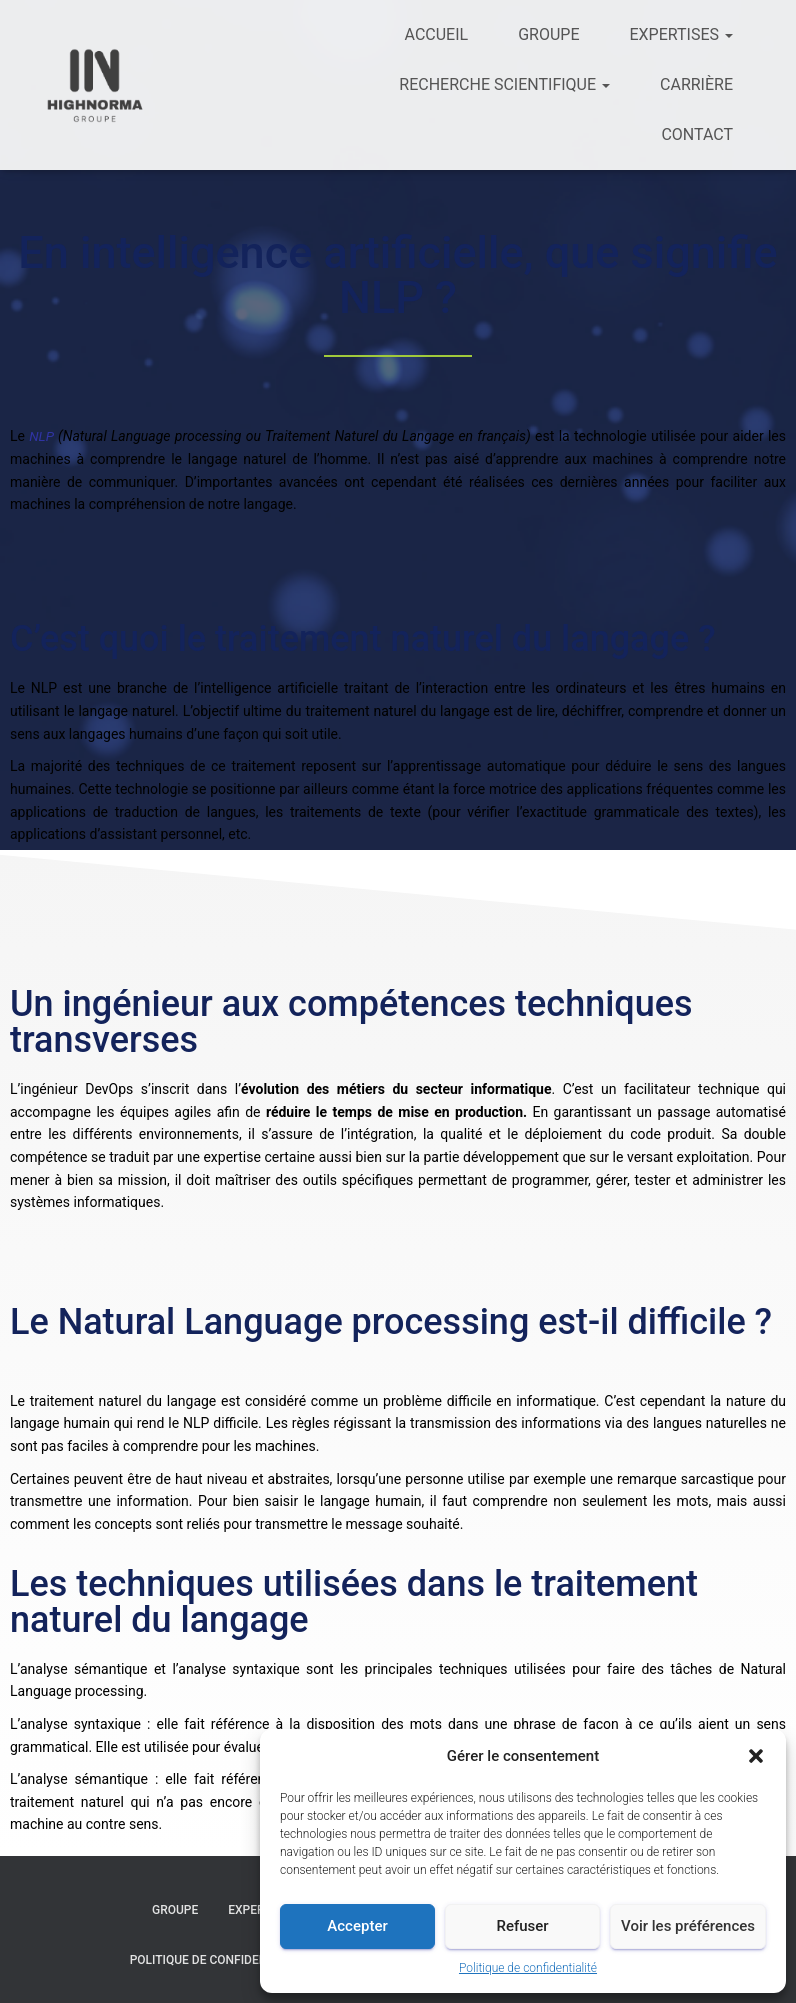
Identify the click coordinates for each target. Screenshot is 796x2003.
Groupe (548, 34)
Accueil (437, 34)
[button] (756, 1756)
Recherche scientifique (504, 84)
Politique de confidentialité (528, 1968)
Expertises (681, 34)
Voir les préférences (688, 1926)
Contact (697, 134)
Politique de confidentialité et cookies (254, 1959)
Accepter (357, 1926)
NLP (44, 436)
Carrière (696, 84)
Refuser (522, 1926)
